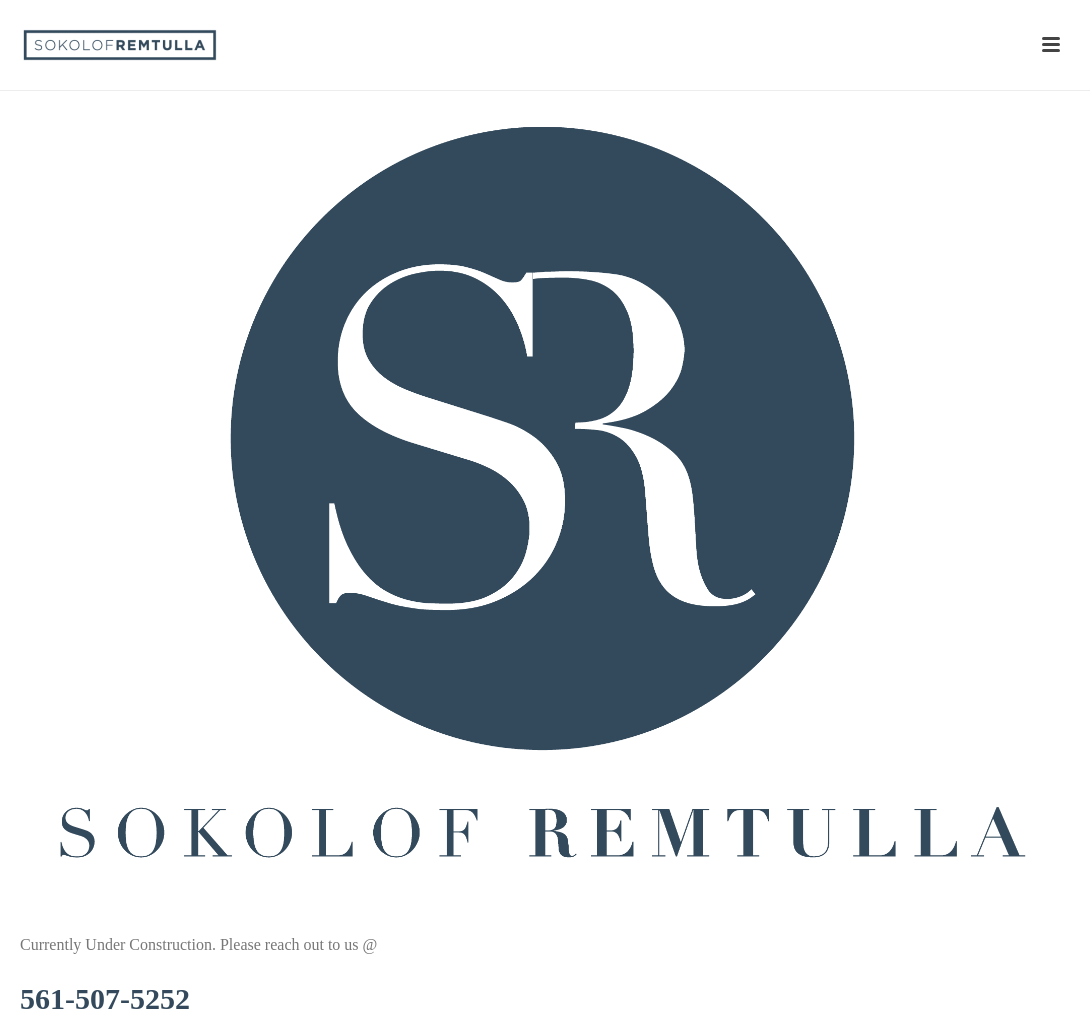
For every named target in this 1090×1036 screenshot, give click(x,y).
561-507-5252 (105, 998)
